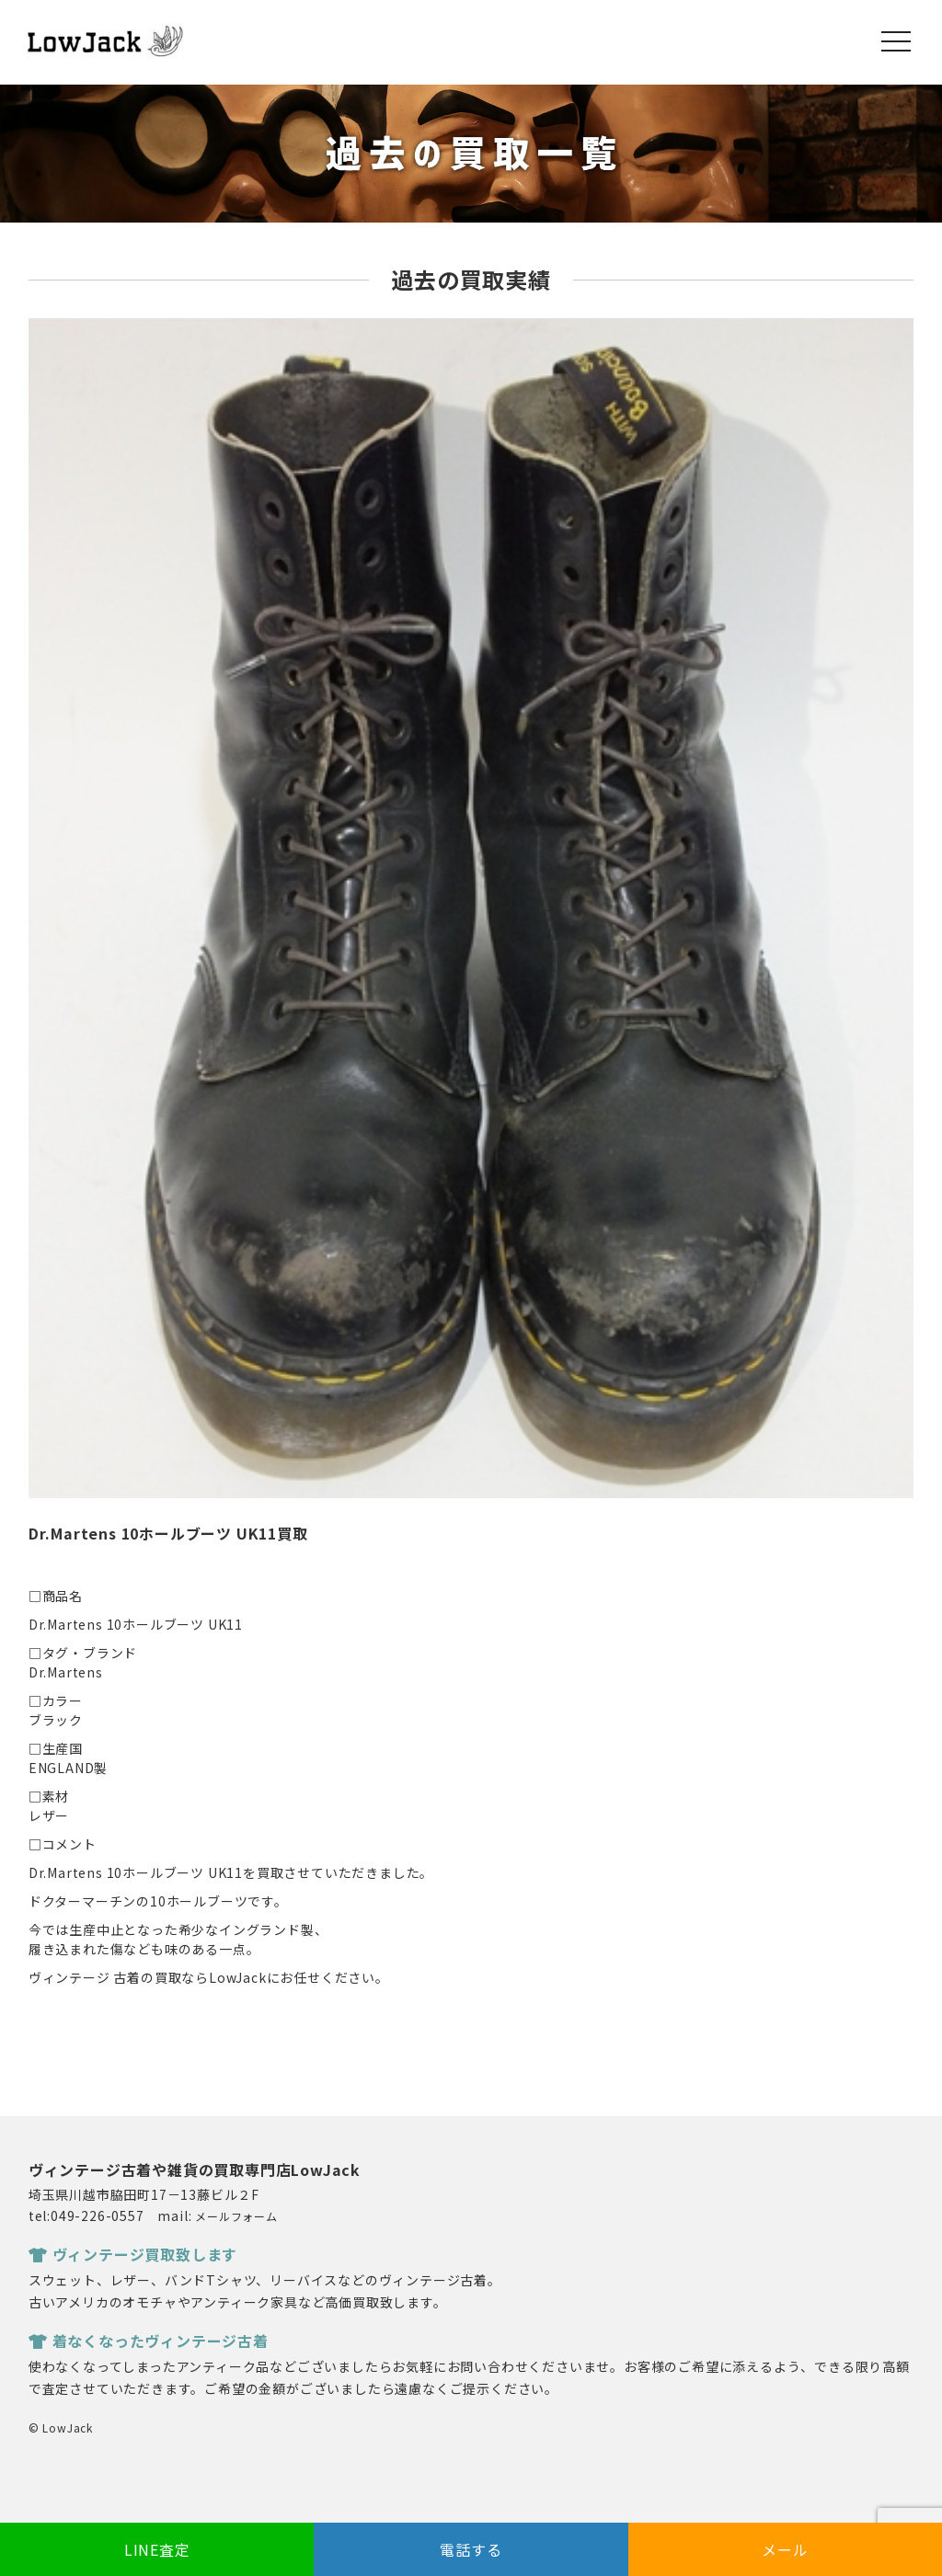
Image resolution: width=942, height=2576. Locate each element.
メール (785, 2549)
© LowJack (61, 2427)
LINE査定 (157, 2549)
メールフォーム (236, 2216)
